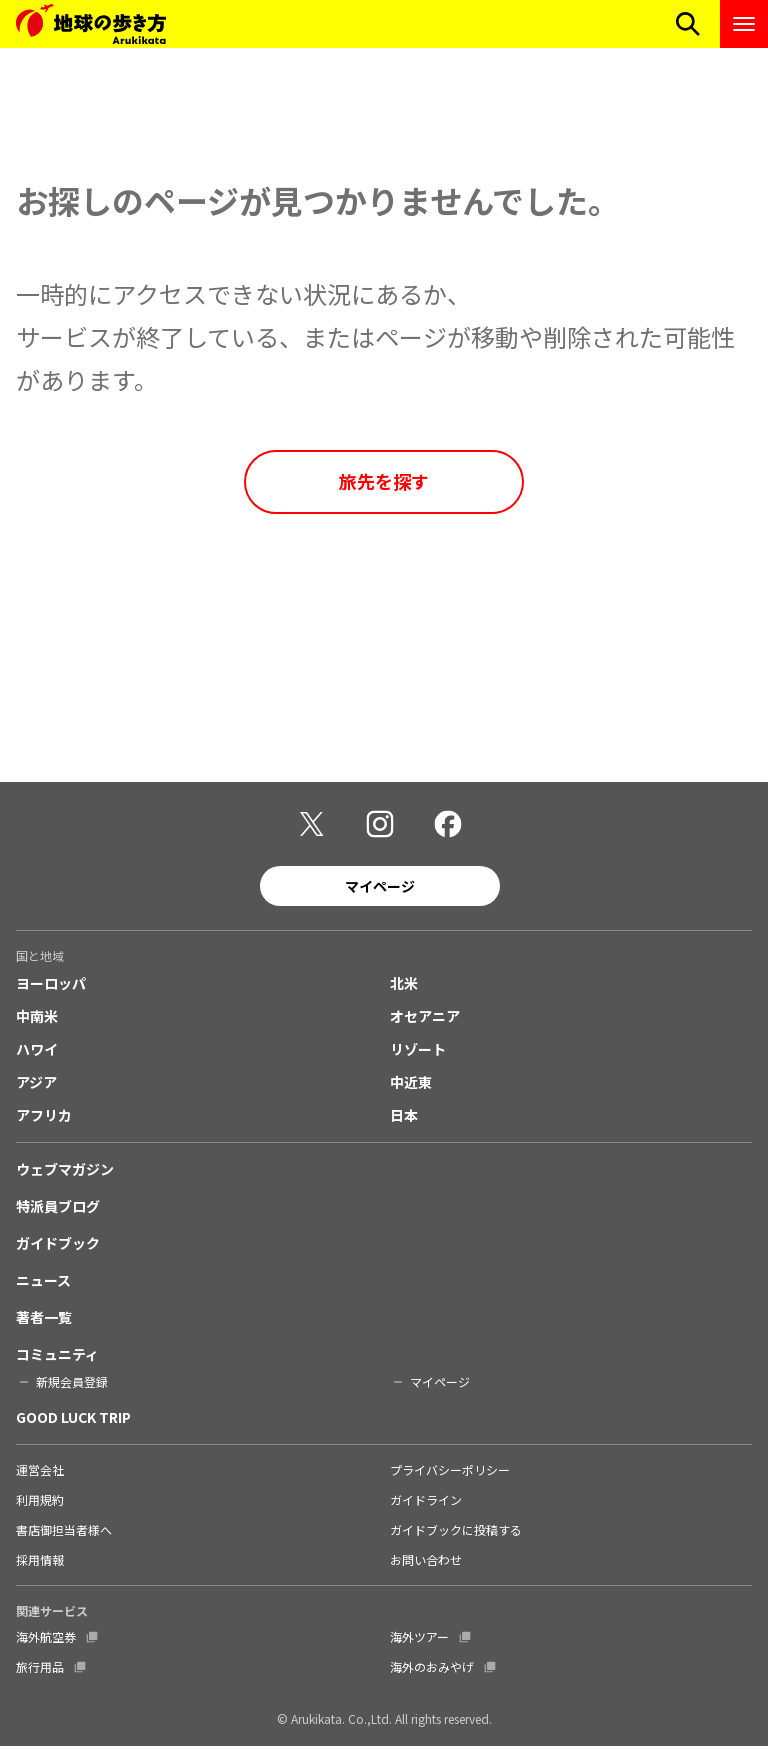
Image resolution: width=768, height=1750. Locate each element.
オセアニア (425, 1020)
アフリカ (44, 1119)
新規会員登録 (72, 1385)
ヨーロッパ (51, 987)
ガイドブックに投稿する (456, 1533)
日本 (404, 1119)
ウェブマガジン (65, 1173)
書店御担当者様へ (64, 1533)
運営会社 (40, 1473)
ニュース (43, 1284)
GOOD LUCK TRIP (73, 1421)
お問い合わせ (426, 1563)
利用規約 (40, 1503)
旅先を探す (384, 481)
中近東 (411, 1086)
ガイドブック (58, 1247)
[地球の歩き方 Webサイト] (91, 24)
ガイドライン (426, 1503)
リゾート (418, 1053)
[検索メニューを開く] (688, 24)
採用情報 (40, 1563)
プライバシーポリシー (450, 1473)
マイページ (380, 889)
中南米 (37, 1020)
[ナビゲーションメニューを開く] (744, 24)
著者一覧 (44, 1321)
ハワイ (37, 1053)
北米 (404, 987)
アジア (36, 1086)
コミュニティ (57, 1358)
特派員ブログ (58, 1210)
